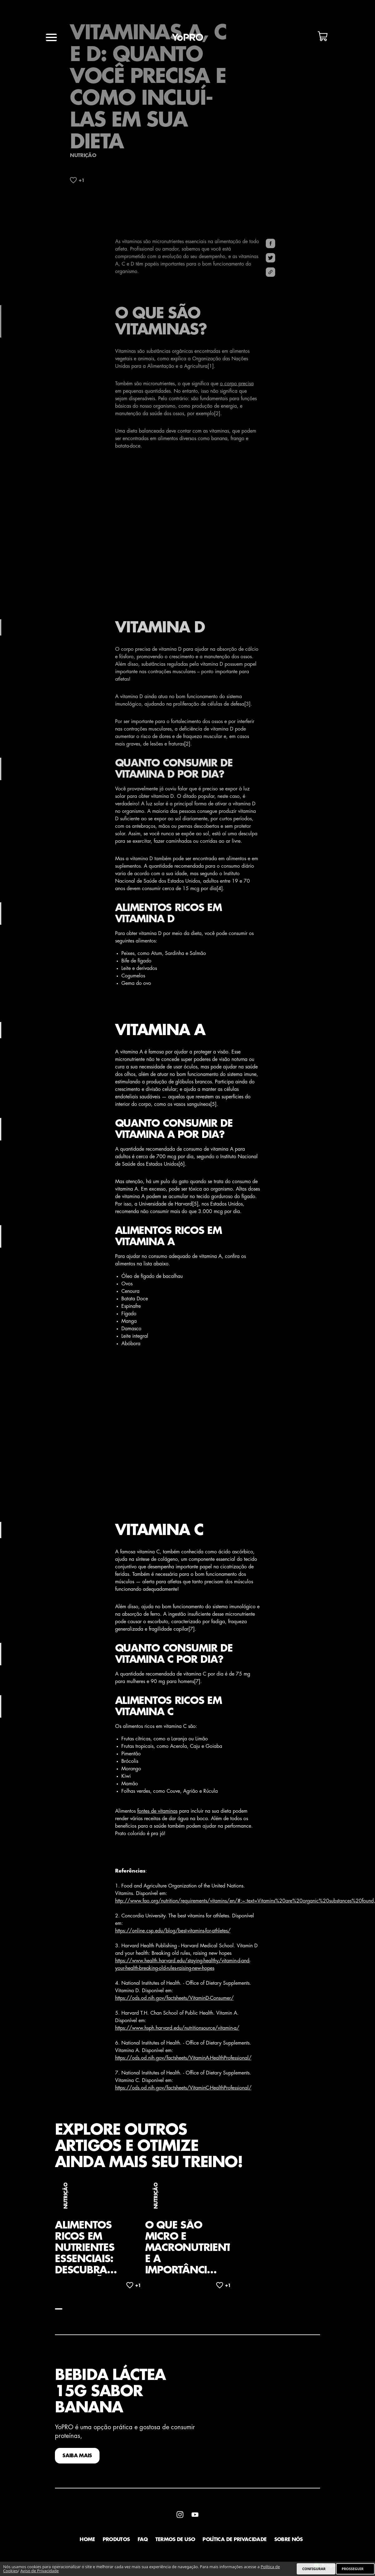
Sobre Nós (288, 2541)
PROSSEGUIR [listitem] (352, 2568)
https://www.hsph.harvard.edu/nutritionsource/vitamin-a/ (177, 2029)
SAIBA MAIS (77, 2457)
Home (87, 2541)
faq (143, 2541)
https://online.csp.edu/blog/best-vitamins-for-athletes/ (173, 1932)
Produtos (116, 2541)
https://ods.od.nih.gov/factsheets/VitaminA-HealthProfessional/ (183, 2059)
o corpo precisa (237, 385)
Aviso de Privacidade (39, 2571)
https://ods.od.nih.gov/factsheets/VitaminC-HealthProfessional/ (183, 2089)
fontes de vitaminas (157, 1812)
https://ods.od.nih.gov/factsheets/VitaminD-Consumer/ (174, 1999)
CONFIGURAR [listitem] (313, 2568)
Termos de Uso (175, 2541)
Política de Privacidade (234, 2541)
